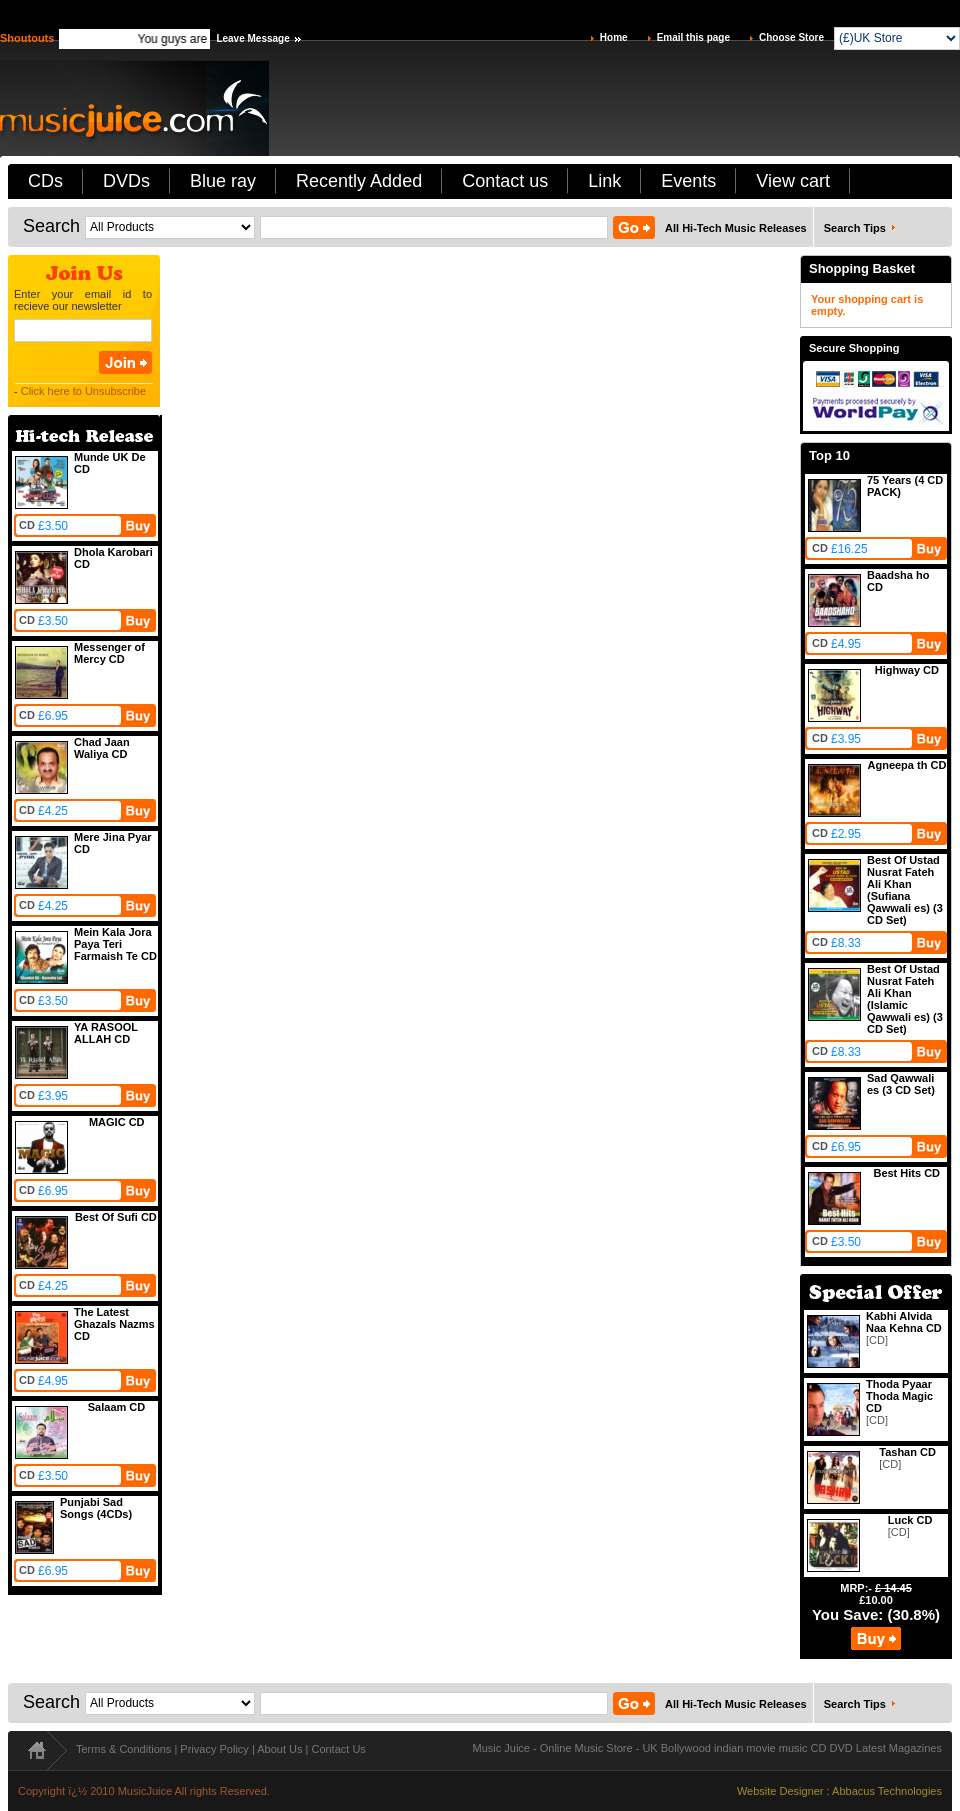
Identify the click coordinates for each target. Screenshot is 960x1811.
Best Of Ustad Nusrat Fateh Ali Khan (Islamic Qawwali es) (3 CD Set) (905, 999)
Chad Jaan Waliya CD (102, 748)
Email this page (693, 37)
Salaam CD (116, 1407)
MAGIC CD (117, 1122)
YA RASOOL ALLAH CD (106, 1033)
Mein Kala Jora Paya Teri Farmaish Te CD (115, 944)
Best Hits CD (906, 1173)
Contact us (505, 181)
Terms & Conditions (123, 1749)
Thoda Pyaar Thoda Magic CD (899, 1396)
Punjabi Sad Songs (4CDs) (96, 1508)
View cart (793, 181)
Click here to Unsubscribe (83, 391)
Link (604, 181)
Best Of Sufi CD (116, 1217)
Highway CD (907, 670)
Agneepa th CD (907, 765)
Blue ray (223, 181)
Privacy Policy (214, 1749)
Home (614, 37)
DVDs (126, 181)
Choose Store (791, 37)
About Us (279, 1749)
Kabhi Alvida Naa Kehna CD (904, 1322)
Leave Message (252, 38)
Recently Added (359, 181)
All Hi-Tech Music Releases (736, 228)
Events (688, 181)
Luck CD (910, 1520)
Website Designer (780, 1791)
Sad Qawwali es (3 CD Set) (901, 1084)
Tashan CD (907, 1452)
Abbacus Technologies (887, 1791)
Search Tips (855, 228)
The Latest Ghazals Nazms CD (114, 1324)
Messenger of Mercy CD (109, 653)
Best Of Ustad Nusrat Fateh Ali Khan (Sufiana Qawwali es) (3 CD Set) (905, 890)
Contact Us (338, 1749)
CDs (45, 181)
